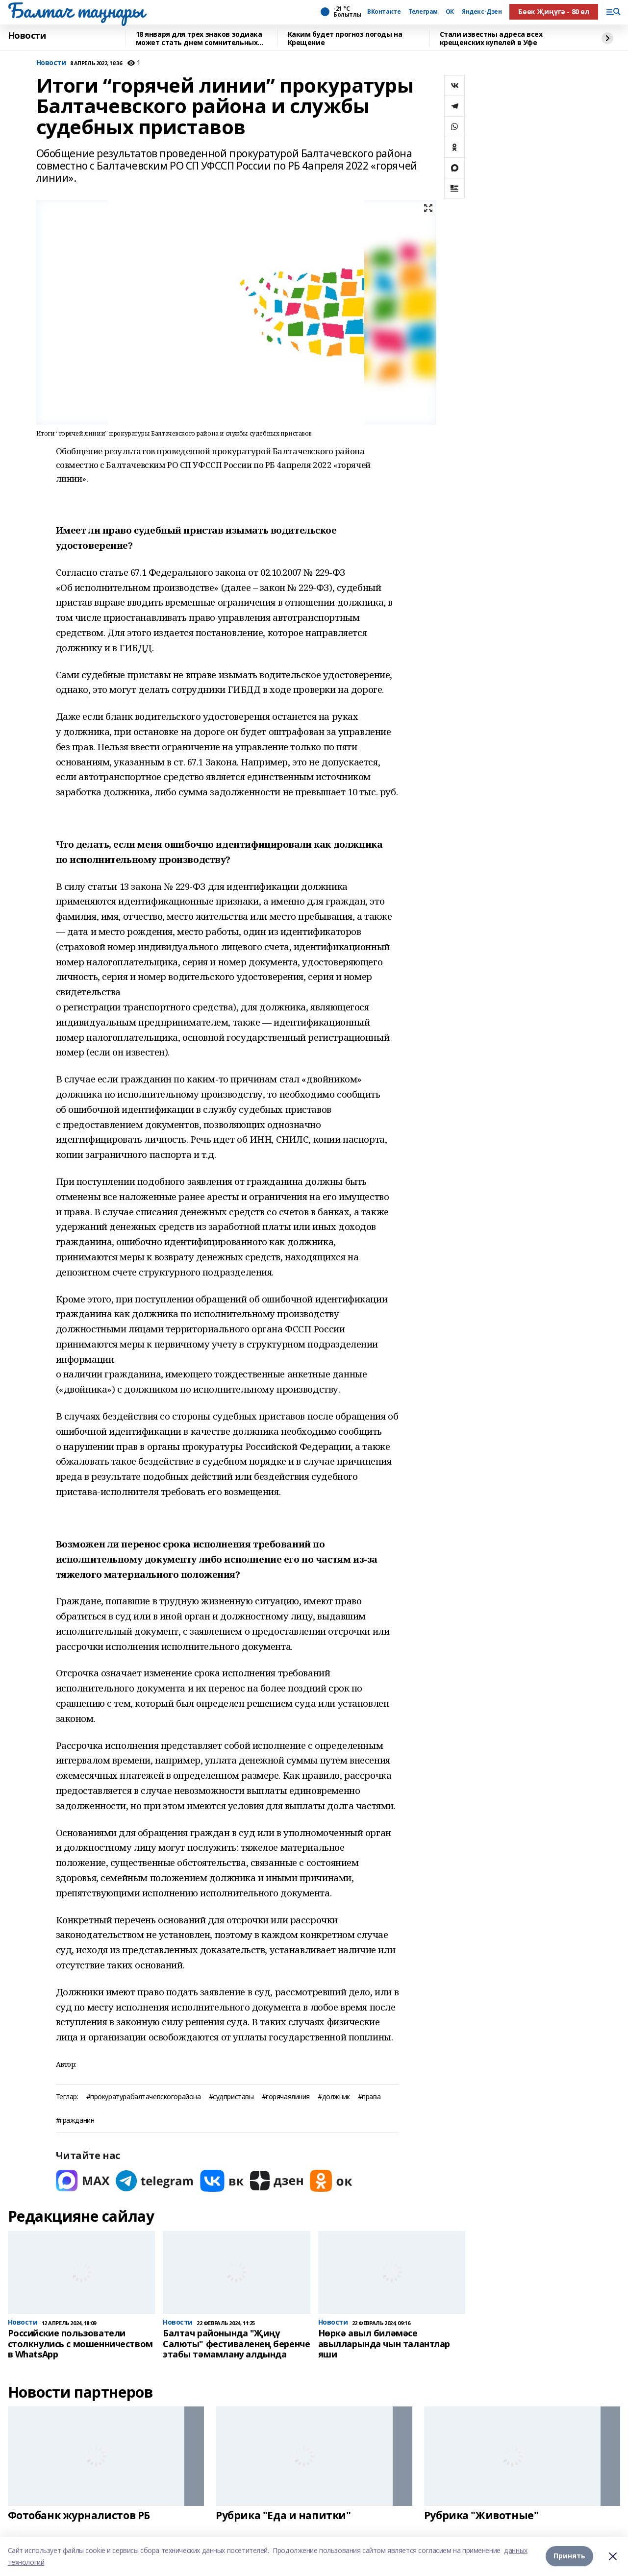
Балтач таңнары (76, 10)
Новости (27, 35)
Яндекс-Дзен (482, 12)
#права (369, 2097)
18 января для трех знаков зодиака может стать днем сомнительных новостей (199, 38)
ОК (450, 12)
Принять (569, 2556)
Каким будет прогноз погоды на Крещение (345, 38)
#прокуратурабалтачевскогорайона (143, 2097)
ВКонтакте (384, 12)
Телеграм (423, 12)
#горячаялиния (286, 2097)
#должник (334, 2097)
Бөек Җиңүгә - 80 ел (553, 11)
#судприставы (231, 2097)
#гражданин (75, 2120)
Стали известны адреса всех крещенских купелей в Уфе (491, 38)
